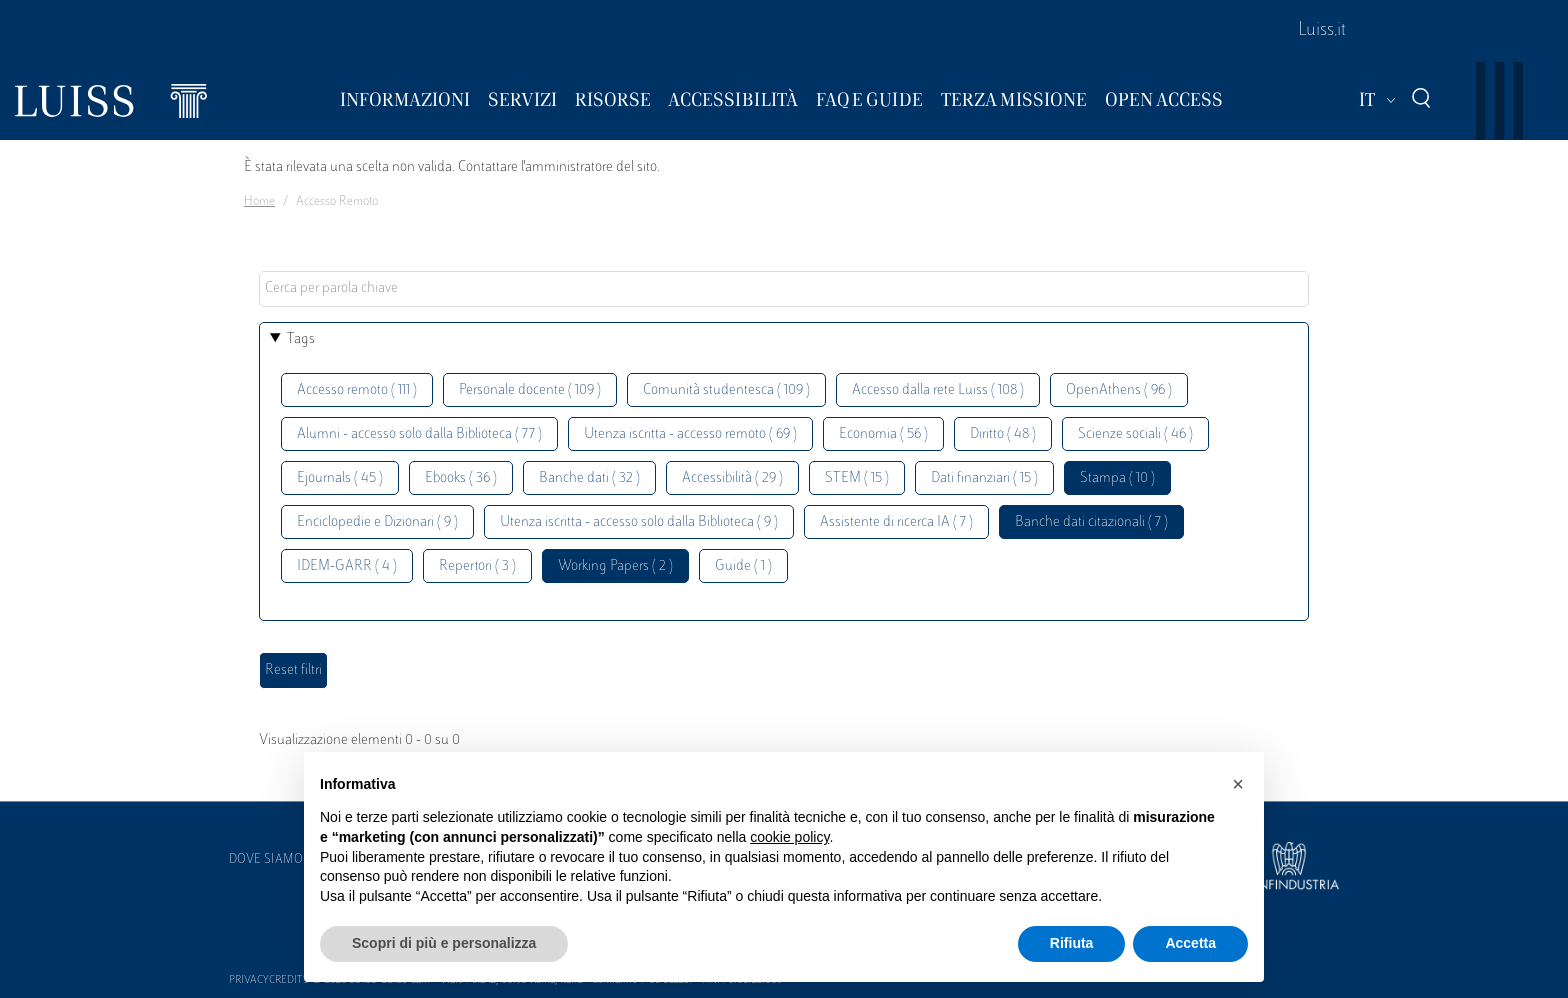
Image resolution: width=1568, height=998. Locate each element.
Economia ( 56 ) (883, 434)
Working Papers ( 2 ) (615, 566)
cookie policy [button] (789, 837)
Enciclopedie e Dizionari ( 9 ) (377, 522)
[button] (1238, 784)
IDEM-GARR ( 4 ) (347, 566)
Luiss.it (1322, 31)
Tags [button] (301, 339)
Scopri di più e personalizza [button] (444, 943)
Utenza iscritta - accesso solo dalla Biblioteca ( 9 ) (639, 522)
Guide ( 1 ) (743, 566)
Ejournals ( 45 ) (340, 478)
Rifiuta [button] (1072, 943)
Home (259, 202)
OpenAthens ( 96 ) (1119, 390)
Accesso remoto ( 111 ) (357, 390)
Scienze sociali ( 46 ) (1135, 434)
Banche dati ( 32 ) (589, 478)
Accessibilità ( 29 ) (732, 478)
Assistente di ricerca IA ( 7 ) (896, 522)
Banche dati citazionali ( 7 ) (1091, 522)
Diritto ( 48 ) (1003, 434)
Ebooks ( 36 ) (461, 478)
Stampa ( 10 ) (1117, 478)
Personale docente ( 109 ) (530, 390)
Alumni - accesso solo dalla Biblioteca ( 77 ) (419, 434)
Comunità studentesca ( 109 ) (726, 390)
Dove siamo (266, 860)
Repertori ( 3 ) (477, 566)
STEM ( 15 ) (857, 478)
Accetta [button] (1190, 943)
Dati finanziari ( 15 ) (984, 478)
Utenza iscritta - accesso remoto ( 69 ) (690, 434)
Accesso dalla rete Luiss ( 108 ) (938, 390)
